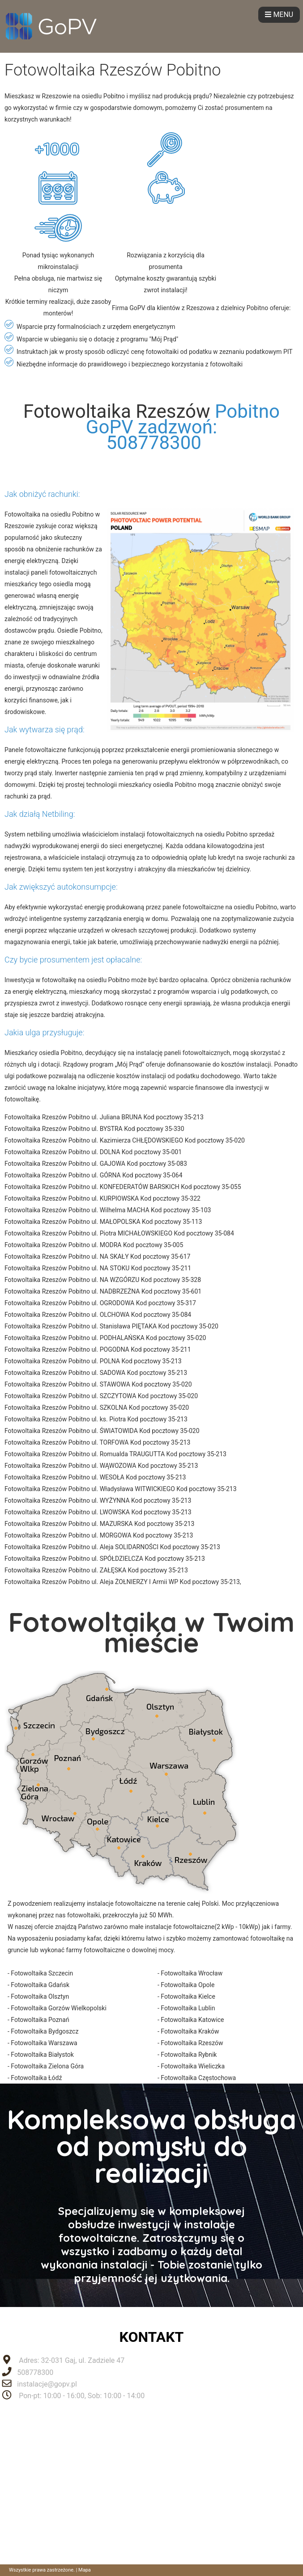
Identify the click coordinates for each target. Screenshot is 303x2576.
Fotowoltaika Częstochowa (198, 2077)
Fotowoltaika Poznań (40, 2019)
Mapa (84, 2570)
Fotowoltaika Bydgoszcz (44, 2031)
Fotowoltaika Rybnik (189, 2054)
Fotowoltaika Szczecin (42, 1973)
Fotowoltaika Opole (187, 1984)
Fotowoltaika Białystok (42, 2054)
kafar (94, 1938)
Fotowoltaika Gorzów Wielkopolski (59, 2008)
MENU (279, 14)
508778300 (35, 2372)
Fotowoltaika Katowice (192, 2019)
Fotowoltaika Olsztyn (40, 1996)
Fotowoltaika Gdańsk (40, 1984)
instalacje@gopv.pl (47, 2384)
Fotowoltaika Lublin (188, 2008)
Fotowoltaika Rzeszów (116, 411)
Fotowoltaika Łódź (36, 2077)
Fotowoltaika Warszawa (44, 2043)
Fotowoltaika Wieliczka (193, 2066)
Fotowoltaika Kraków (190, 2031)
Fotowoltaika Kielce (188, 1996)
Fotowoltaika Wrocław (191, 1973)
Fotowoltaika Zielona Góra (47, 2066)
